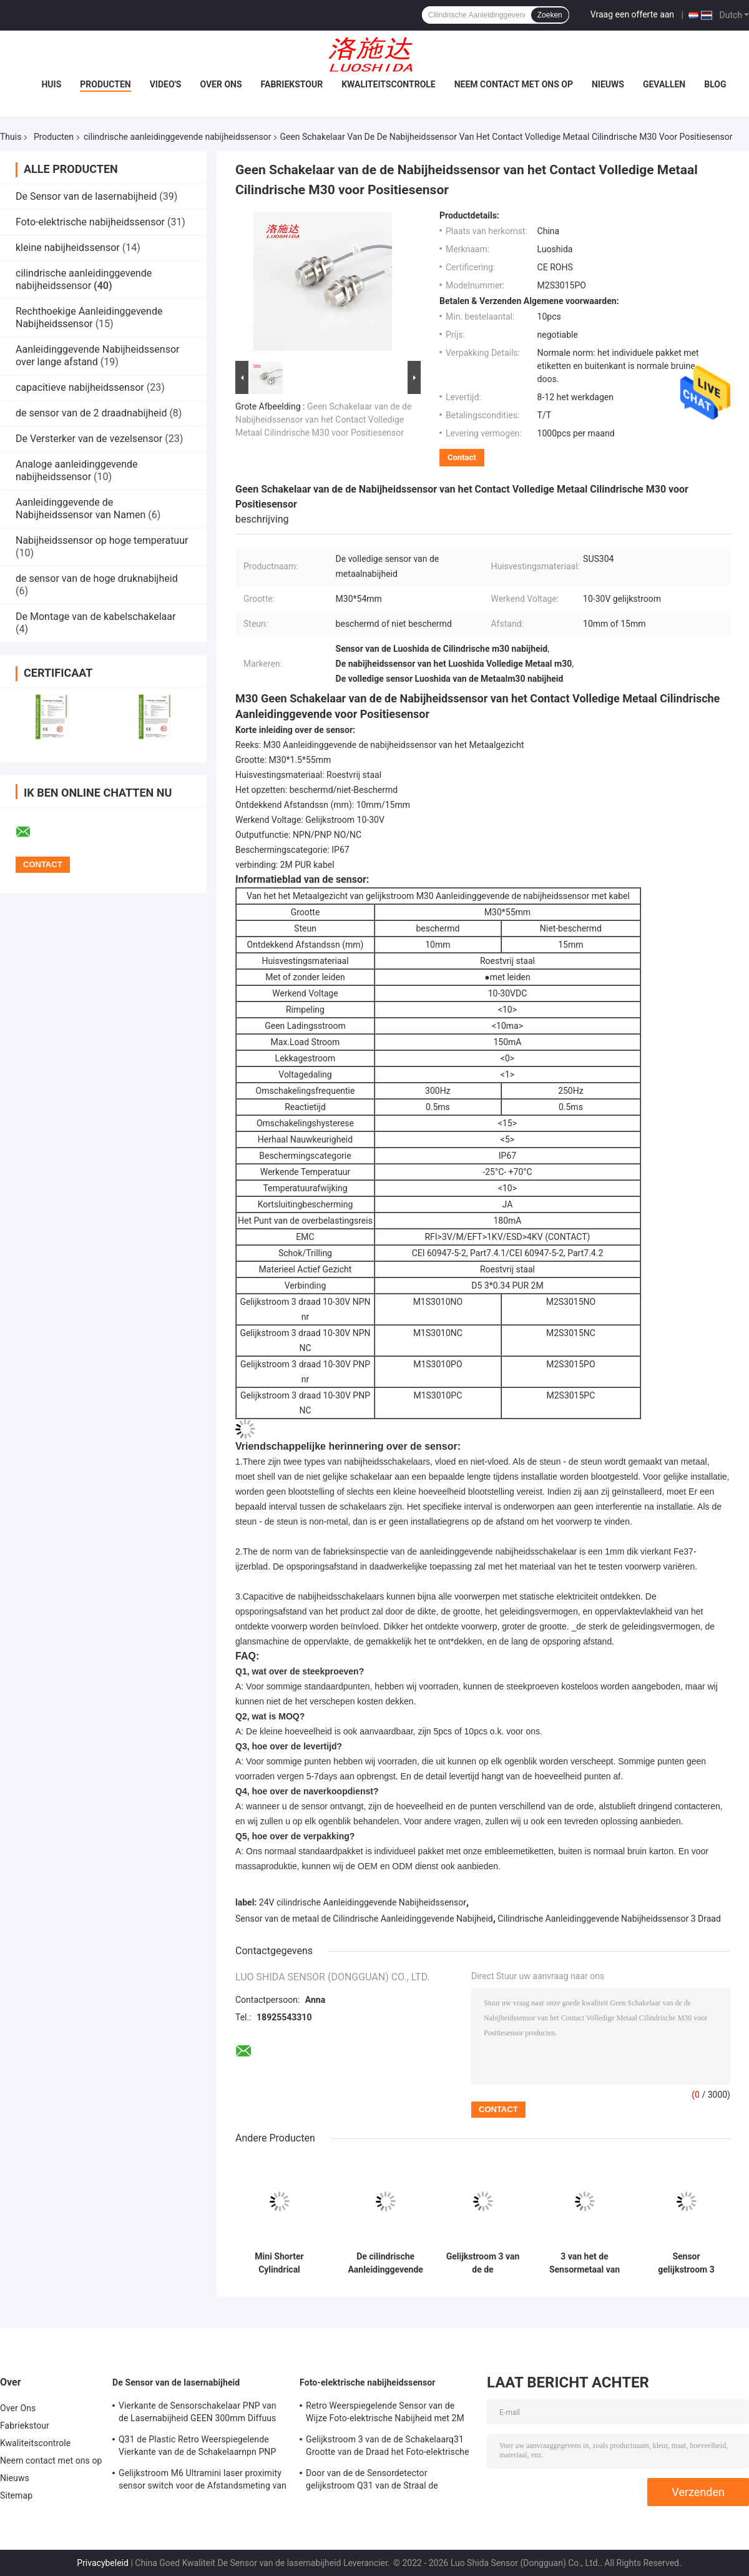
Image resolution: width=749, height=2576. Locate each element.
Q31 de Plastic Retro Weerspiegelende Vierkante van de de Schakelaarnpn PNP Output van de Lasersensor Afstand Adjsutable (197, 2447)
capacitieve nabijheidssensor (80, 387)
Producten (105, 84)
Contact (462, 457)
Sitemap (16, 2495)
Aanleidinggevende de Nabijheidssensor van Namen (80, 508)
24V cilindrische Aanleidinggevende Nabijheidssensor (362, 1902)
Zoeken (549, 15)
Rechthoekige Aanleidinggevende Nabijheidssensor (89, 317)
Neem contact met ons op (513, 84)
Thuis (10, 137)
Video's (166, 84)
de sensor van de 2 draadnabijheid (91, 413)
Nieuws (608, 84)
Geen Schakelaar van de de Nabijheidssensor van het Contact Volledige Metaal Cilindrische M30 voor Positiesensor (323, 419)
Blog (715, 84)
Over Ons (221, 84)
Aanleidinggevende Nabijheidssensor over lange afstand (97, 355)
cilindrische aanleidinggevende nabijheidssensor (177, 137)
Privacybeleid (103, 2563)
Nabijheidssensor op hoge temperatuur (102, 540)
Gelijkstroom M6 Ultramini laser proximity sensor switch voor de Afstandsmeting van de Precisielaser (202, 2481)
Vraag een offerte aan (632, 14)
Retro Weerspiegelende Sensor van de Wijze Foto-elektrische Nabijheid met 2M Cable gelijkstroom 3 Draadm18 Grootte (385, 2414)
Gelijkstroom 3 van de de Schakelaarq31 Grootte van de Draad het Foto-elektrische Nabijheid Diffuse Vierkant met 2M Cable (387, 2447)
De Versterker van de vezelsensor (89, 439)
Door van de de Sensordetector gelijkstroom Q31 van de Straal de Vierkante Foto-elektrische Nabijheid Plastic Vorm (377, 2481)
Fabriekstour (292, 84)
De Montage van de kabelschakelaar (95, 616)
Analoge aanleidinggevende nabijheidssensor (77, 470)
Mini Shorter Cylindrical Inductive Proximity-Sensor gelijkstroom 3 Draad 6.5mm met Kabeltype (279, 2263)
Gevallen (664, 84)
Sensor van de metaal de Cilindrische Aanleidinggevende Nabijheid (364, 1919)
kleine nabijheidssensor (68, 247)
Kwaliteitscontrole (388, 84)
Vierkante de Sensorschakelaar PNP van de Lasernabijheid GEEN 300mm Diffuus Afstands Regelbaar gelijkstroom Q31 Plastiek (198, 2414)
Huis (51, 84)
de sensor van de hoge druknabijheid (97, 578)
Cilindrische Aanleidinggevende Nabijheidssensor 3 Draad (609, 1919)
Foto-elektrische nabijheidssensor (90, 222)
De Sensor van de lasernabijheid (86, 196)
